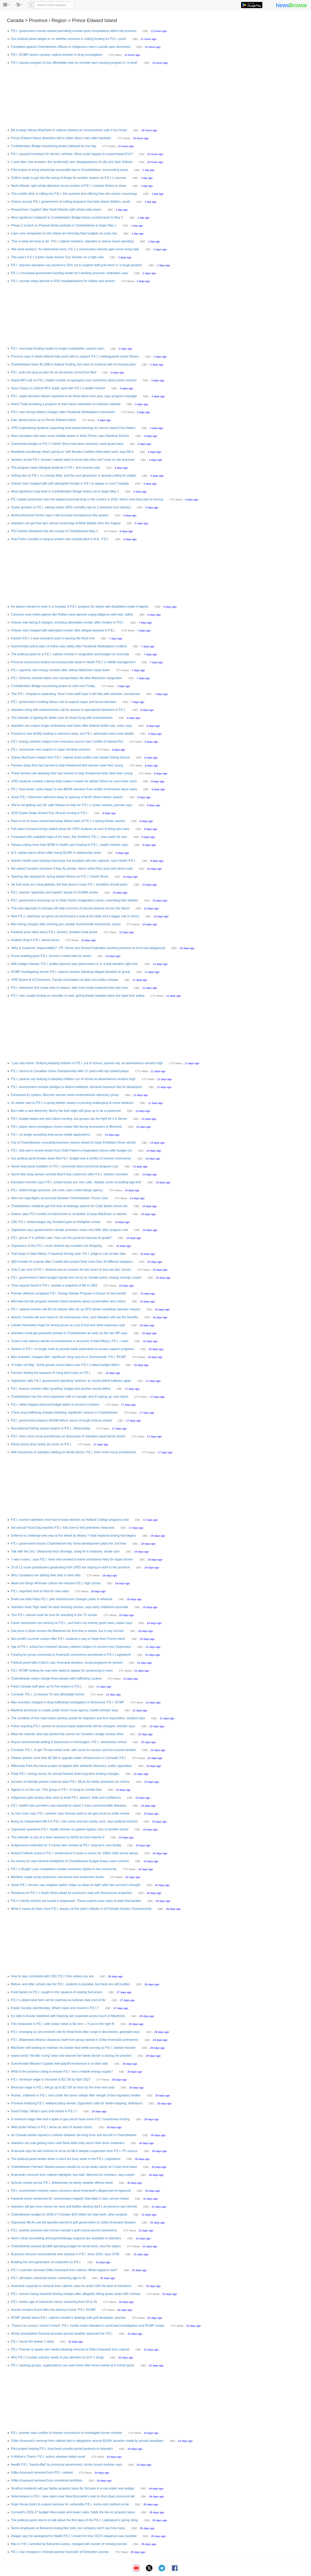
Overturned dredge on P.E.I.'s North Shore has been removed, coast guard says (67, 443)
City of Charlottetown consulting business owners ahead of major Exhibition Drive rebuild (73, 1142)
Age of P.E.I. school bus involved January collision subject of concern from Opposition (71, 1646)
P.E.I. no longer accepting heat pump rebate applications (50, 1134)
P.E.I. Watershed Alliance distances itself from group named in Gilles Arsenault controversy (74, 2039)
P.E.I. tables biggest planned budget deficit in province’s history (55, 1404)
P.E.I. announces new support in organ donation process (50, 749)
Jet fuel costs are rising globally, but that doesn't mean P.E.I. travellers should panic (69, 884)
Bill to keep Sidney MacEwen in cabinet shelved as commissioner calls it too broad (69, 130)
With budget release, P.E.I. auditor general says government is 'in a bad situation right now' (74, 964)
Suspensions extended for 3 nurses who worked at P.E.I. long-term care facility (66, 1845)
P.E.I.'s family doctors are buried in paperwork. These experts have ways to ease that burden (76, 1900)
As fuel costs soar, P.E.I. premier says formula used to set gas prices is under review (70, 1813)
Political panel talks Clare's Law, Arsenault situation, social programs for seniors (67, 1662)
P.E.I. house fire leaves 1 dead (32, 2341)
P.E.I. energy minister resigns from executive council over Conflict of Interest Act (67, 741)
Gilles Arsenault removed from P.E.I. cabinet (42, 2472)
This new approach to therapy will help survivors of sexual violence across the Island (70, 908)
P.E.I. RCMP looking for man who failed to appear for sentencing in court (62, 1670)
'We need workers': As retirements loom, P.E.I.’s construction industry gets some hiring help (75, 249)
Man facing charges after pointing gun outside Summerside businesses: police (66, 924)
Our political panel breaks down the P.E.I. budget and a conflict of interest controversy (71, 1158)
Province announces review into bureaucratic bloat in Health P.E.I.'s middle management (73, 662)
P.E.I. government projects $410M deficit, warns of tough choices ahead (61, 1420)
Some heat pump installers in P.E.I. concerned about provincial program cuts (64, 1166)
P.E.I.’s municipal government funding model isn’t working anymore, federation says (69, 273)
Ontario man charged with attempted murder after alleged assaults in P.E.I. (63, 630)
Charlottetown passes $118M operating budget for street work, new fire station (66, 2246)
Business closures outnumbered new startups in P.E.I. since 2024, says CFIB (65, 2254)
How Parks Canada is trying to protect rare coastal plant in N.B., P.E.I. (60, 539)
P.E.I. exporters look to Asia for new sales (40, 1591)
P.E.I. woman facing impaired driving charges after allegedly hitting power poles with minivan (75, 2294)
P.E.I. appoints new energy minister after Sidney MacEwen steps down (60, 670)
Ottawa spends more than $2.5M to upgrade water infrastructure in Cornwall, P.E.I (68, 1758)
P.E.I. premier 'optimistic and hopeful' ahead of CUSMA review (54, 892)
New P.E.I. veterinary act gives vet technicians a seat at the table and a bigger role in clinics (75, 916)
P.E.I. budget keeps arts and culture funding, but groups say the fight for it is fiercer (69, 1118)
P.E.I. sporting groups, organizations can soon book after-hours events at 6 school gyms (72, 2365)
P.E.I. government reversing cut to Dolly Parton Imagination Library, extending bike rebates (74, 900)
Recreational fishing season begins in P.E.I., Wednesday (50, 1428)
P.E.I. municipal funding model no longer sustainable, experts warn (57, 348)
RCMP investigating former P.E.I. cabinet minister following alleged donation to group (70, 971)
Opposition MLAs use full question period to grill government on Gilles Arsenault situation (73, 2222)
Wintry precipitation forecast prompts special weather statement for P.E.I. (62, 2333)
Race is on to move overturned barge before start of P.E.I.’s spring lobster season (68, 821)
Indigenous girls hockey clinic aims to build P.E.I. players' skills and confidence (66, 1797)
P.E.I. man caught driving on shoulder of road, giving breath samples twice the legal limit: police (77, 995)
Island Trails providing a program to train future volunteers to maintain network (65, 404)
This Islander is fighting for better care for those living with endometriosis (61, 717)
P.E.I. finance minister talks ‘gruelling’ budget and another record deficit (60, 1388)
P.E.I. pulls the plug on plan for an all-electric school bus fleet (53, 372)
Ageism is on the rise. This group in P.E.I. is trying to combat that (56, 1789)
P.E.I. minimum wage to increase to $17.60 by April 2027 (50, 2079)
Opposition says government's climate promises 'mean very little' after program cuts (69, 1230)
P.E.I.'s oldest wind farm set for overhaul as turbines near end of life (58, 2000)
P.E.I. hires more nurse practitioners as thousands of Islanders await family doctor (68, 1436)
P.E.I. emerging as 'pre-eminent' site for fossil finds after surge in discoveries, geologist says (75, 2031)
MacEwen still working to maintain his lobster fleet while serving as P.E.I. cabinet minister (73, 2047)
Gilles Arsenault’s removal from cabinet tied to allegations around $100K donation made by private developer (87, 2440)
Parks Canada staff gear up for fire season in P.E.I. (46, 1686)
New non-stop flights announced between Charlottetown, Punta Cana (59, 1198)
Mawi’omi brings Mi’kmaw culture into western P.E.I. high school (55, 1583)
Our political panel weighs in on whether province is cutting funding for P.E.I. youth (68, 38)
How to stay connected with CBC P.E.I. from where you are (52, 1976)
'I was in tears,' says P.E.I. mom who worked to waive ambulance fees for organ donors (72, 1559)
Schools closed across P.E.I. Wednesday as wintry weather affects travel (62, 2182)
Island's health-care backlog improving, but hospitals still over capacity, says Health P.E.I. (73, 860)
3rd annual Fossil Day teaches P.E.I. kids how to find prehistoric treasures (62, 1527)
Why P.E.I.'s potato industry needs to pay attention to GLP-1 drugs (57, 2357)
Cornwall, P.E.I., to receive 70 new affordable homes (47, 1694)
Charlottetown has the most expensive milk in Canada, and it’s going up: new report (69, 1396)
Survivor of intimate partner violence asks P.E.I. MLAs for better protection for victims (70, 1781)
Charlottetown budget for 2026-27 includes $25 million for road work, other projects (69, 2214)
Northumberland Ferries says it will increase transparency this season (60, 515)
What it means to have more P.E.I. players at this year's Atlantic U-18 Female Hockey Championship (81, 1908)
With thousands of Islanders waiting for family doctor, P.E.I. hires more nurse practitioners (73, 1452)
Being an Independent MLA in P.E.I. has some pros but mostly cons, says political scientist (74, 1821)
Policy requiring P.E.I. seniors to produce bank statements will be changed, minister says (73, 1726)
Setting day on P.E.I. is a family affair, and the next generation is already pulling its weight (73, 475)
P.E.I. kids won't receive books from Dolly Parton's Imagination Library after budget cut (71, 1150)
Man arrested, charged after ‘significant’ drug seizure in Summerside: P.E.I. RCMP (68, 1357)
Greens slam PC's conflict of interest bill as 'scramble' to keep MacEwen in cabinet (69, 1214)
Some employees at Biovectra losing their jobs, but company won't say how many (68, 2528)
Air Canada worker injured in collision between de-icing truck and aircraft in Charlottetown (73, 2135)
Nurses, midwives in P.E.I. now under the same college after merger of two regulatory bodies (76, 2095)
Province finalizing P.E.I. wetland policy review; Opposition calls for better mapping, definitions (76, 2103)
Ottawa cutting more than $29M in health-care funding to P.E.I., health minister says (69, 844)
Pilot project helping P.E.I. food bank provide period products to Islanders (62, 2448)
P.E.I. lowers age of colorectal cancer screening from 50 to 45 (54, 2301)
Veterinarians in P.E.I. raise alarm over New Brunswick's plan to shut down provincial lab (73, 2496)
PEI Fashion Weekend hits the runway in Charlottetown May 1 (54, 531)
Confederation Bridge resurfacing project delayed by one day (53, 146)
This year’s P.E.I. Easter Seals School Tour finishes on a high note (57, 257)
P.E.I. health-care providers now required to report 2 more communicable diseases (68, 1805)
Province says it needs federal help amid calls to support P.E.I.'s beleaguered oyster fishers (75, 356)
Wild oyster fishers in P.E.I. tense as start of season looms (51, 2127)
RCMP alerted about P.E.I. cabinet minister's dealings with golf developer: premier (68, 2317)
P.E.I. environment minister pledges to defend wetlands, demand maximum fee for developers (76, 1087)
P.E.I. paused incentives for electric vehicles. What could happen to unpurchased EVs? (72, 154)
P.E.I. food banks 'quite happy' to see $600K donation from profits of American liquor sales (74, 789)
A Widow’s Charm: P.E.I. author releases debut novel (48, 2456)
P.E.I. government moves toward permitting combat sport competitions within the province (73, 31)
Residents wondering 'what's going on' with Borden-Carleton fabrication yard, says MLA (72, 451)
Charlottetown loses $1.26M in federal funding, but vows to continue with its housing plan (73, 364)
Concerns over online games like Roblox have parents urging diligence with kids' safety (72, 614)
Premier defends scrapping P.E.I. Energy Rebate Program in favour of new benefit (68, 1293)
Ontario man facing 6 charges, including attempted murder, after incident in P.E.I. (67, 622)
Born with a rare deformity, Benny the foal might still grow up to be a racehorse (66, 1110)
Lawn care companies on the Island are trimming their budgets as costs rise (64, 233)
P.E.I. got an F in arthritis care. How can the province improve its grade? (61, 1237)
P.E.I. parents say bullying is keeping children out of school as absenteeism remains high (73, 1079)
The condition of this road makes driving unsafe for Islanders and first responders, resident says (78, 1718)
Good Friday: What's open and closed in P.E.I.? (44, 2111)
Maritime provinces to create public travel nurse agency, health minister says (64, 1710)
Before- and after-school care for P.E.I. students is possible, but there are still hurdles (70, 1984)
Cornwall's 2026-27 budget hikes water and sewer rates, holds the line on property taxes (73, 2512)
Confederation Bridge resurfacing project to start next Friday (53, 686)
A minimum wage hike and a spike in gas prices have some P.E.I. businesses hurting (70, 2119)
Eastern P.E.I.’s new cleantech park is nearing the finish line (53, 638)
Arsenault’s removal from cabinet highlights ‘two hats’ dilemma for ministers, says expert (72, 2174)
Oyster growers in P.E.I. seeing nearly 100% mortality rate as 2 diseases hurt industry (71, 507)
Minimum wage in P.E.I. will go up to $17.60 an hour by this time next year (63, 2087)
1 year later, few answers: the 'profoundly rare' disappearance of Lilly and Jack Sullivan (72, 162)
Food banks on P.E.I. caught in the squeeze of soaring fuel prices (56, 1992)
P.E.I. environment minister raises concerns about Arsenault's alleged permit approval (71, 2190)
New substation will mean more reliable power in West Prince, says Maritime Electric (70, 436)
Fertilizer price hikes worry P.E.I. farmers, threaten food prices (54, 932)
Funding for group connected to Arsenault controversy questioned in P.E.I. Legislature (71, 1654)
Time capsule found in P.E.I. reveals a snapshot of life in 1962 (54, 1285)
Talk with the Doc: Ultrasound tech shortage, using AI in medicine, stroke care (65, 1551)
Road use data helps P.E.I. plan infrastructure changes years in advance (61, 1599)
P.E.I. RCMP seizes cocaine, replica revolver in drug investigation (57, 54)
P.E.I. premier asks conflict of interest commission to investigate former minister (66, 2432)
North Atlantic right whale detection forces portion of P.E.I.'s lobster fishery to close (68, 185)
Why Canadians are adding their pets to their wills (46, 1575)
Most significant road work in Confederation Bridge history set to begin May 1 (65, 491)
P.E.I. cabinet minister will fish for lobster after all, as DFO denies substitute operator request (75, 1309)
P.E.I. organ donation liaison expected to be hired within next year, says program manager (74, 396)
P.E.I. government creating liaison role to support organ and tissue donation (63, 702)
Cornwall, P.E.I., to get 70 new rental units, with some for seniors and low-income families (73, 1750)
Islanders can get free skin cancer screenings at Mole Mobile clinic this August (65, 523)
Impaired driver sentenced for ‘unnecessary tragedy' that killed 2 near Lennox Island (70, 2198)
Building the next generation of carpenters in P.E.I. (46, 2262)
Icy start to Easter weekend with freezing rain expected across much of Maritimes (68, 2016)
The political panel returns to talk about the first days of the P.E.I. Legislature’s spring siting (74, 2520)
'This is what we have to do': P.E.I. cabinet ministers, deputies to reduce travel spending (72, 241)
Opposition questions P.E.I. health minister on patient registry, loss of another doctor (70, 1829)
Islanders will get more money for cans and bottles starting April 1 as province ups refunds (74, 2206)
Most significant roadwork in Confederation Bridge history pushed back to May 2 (67, 217)
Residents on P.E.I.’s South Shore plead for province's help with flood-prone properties (71, 1893)
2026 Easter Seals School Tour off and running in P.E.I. (49, 813)
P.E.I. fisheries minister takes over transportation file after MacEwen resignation (66, 678)
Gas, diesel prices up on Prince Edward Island (43, 420)
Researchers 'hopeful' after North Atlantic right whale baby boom (56, 209)
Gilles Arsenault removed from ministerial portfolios (46, 2480)
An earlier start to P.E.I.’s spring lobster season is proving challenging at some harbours (72, 1102)
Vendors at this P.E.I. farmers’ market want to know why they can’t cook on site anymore (72, 459)
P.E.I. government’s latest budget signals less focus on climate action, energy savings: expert (76, 1277)
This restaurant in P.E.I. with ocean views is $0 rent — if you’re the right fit (62, 2024)
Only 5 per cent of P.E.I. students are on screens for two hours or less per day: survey (71, 1269)
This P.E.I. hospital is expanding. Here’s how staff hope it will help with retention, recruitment (75, 694)
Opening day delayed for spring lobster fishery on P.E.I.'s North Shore (59, 876)
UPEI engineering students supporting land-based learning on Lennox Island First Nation (73, 428)
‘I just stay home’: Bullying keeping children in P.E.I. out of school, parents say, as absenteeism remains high (87, 1063)
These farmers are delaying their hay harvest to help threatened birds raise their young (71, 773)
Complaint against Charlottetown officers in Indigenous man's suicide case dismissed (70, 46)
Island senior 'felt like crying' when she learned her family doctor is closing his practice (71, 2055)
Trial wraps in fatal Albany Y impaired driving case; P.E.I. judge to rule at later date (68, 1253)
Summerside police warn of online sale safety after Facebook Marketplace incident (69, 646)
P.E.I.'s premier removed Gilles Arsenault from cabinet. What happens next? (64, 2270)
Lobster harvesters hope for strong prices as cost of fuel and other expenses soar (68, 1325)
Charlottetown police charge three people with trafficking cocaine (56, 1678)
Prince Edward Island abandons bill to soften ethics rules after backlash (61, 138)
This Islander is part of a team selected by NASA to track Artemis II (57, 1837)
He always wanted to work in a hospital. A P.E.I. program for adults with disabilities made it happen (80, 606)
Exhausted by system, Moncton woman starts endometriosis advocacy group (65, 1095)
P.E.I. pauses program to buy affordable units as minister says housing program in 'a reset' (74, 62)
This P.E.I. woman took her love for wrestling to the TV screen (54, 1615)
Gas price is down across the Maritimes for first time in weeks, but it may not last (67, 1631)
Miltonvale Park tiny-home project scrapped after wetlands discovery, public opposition (71, 1765)
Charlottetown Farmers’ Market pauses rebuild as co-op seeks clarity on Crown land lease (74, 2166)
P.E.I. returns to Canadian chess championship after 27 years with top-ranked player (70, 1071)
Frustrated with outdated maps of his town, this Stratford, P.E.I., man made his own (69, 836)
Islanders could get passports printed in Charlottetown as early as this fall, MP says (69, 1333)
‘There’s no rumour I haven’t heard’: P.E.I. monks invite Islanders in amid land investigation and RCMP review (87, 2325)
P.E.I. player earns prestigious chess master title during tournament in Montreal (66, 1126)
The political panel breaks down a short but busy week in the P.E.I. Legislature (65, 2159)
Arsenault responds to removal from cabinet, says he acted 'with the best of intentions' (71, 2286)
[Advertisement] (122, 96)
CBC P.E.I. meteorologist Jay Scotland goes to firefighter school (55, 1222)
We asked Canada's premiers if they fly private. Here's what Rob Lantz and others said (71, 868)
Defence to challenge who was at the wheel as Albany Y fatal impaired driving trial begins (73, 1535)
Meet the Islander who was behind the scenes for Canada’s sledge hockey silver (67, 1734)
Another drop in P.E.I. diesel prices (35, 940)
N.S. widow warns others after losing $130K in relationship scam (56, 852)
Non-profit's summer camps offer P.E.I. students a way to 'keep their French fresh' (68, 1638)
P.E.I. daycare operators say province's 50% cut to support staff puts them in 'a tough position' (76, 265)
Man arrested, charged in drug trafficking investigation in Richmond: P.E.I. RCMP (67, 1702)
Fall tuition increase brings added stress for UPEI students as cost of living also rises (70, 829)
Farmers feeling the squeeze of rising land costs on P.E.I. (51, 1372)
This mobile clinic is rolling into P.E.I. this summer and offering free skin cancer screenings (74, 193)
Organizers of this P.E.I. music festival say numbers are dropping (56, 1245)
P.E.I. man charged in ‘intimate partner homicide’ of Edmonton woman (60, 2552)
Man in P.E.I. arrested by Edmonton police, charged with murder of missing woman (69, 2544)
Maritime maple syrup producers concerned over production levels (57, 1877)
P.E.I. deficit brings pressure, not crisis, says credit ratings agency (57, 1190)
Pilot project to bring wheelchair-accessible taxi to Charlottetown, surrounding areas (69, 170)
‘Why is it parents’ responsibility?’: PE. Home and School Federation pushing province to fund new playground (88, 948)
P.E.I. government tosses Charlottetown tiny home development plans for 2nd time (68, 1543)
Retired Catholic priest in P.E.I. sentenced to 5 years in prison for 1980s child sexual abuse (74, 1853)
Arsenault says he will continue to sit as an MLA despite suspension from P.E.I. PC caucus (74, 2151)
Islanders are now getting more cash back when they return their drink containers (68, 2143)
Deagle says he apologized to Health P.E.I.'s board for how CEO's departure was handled (73, 2536)
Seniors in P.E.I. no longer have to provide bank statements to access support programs (72, 1349)
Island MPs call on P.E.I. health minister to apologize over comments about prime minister (74, 380)
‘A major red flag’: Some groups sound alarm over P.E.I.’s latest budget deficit (65, 1365)
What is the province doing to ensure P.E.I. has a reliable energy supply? (62, 2071)
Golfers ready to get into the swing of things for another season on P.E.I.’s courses (68, 177)
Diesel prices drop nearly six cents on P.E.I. (41, 1444)
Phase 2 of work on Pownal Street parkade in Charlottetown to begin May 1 (64, 225)
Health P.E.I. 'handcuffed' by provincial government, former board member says (66, 2464)
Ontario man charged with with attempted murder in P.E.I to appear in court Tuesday (70, 483)
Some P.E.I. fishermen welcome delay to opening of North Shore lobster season (67, 797)
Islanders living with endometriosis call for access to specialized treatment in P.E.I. (68, 709)
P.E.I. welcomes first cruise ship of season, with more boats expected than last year (69, 987)
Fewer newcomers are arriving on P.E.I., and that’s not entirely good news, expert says (71, 1623)
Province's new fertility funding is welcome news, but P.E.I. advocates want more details (72, 733)
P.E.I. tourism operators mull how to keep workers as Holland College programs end (70, 1519)
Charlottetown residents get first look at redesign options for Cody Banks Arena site (69, 1206)
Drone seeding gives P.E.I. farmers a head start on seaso (51, 956)
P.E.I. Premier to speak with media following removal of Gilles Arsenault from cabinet (70, 2349)
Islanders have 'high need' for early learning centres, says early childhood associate (69, 1607)
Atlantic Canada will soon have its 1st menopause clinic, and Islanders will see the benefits (74, 1317)
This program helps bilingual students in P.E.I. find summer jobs (55, 467)
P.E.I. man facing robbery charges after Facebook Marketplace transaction (63, 412)
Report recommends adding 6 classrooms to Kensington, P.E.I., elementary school (69, 1742)
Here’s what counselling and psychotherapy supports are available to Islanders (66, 2238)
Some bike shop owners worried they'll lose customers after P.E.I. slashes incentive (69, 1174)
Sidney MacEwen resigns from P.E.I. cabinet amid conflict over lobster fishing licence (70, 757)
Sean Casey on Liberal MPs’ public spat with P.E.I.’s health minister (58, 388)
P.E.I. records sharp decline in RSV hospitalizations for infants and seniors (63, 281)
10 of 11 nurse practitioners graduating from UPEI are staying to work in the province (70, 1567)
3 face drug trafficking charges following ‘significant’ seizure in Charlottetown (64, 1412)
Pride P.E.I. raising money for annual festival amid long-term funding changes (65, 1773)
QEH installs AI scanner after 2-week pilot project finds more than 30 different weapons (72, 1261)
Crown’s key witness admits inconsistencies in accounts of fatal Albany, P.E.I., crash (69, 1341)
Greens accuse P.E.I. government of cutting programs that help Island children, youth (70, 201)
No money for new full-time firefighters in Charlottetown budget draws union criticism (70, 1861)
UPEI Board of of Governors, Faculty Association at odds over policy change (64, 979)
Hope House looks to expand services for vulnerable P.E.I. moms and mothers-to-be (70, 2504)
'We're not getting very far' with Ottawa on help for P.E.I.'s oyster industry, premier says (71, 805)
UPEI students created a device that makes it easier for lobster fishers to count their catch (74, 781)
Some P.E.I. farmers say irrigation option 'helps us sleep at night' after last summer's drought (75, 1885)
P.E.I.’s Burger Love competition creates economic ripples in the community (64, 1869)
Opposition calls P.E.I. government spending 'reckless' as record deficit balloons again (71, 1380)
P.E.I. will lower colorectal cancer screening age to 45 (48, 2278)
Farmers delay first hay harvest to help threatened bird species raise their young (67, 765)
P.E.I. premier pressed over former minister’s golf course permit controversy (64, 2230)
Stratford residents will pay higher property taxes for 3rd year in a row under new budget (72, 2488)
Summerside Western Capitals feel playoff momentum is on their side (59, 2063)
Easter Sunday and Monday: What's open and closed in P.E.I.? (55, 2008)
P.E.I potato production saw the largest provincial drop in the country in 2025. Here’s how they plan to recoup (87, 499)
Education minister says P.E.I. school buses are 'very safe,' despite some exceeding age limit (76, 1182)
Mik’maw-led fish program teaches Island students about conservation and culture (68, 1301)
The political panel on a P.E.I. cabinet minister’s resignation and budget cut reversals (70, 654)
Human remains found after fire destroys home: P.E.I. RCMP (53, 2309)
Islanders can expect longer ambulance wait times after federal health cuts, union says (71, 725)
